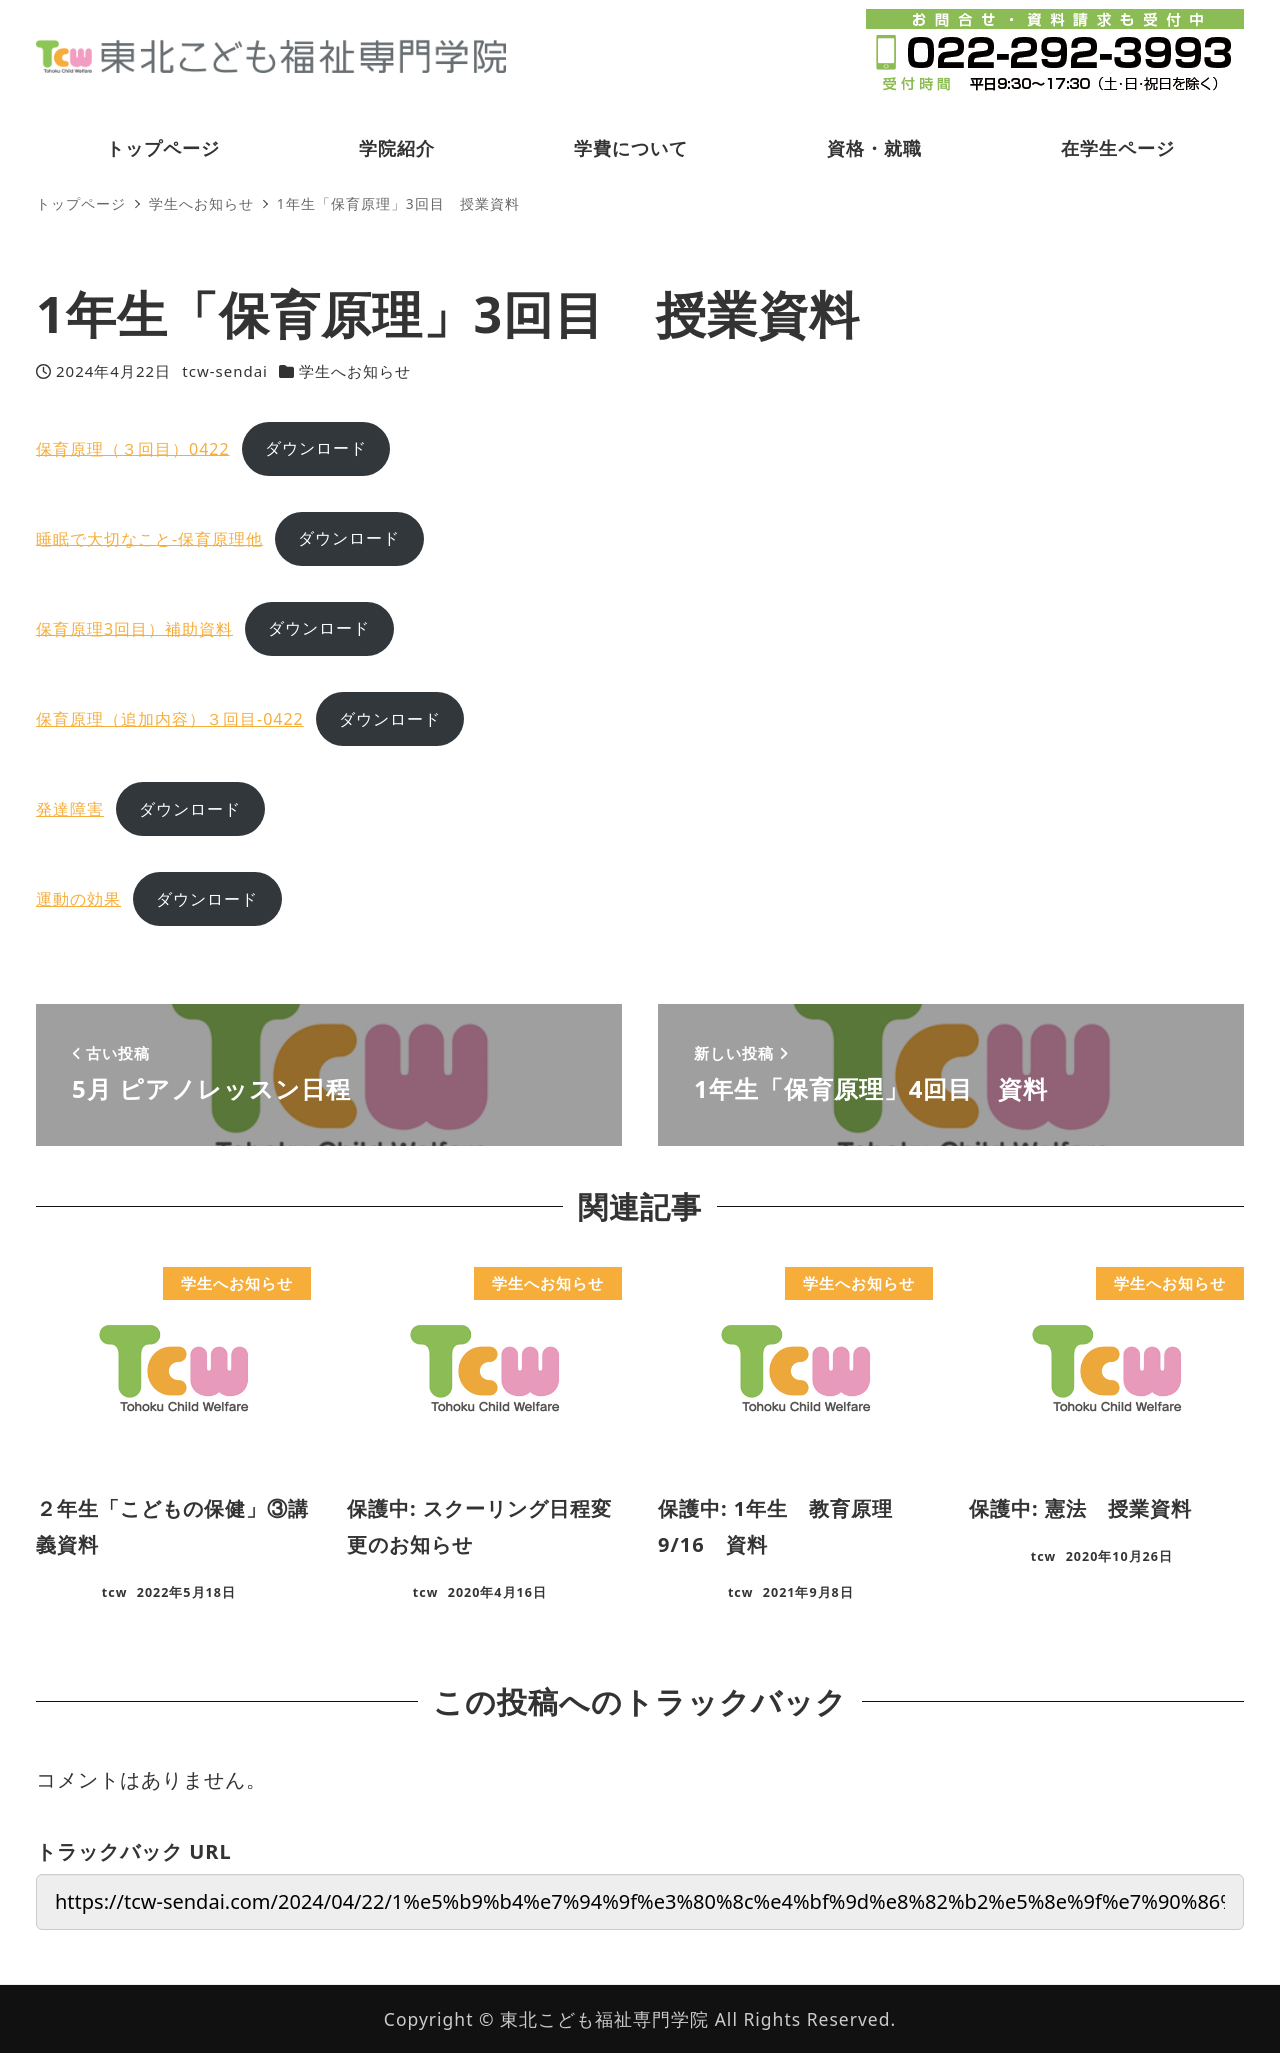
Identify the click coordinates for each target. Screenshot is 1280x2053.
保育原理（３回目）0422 (133, 448)
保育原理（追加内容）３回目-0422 (170, 719)
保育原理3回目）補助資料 (134, 628)
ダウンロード (316, 448)
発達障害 (70, 809)
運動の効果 (78, 899)
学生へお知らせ (355, 371)
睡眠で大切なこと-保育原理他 (149, 538)
